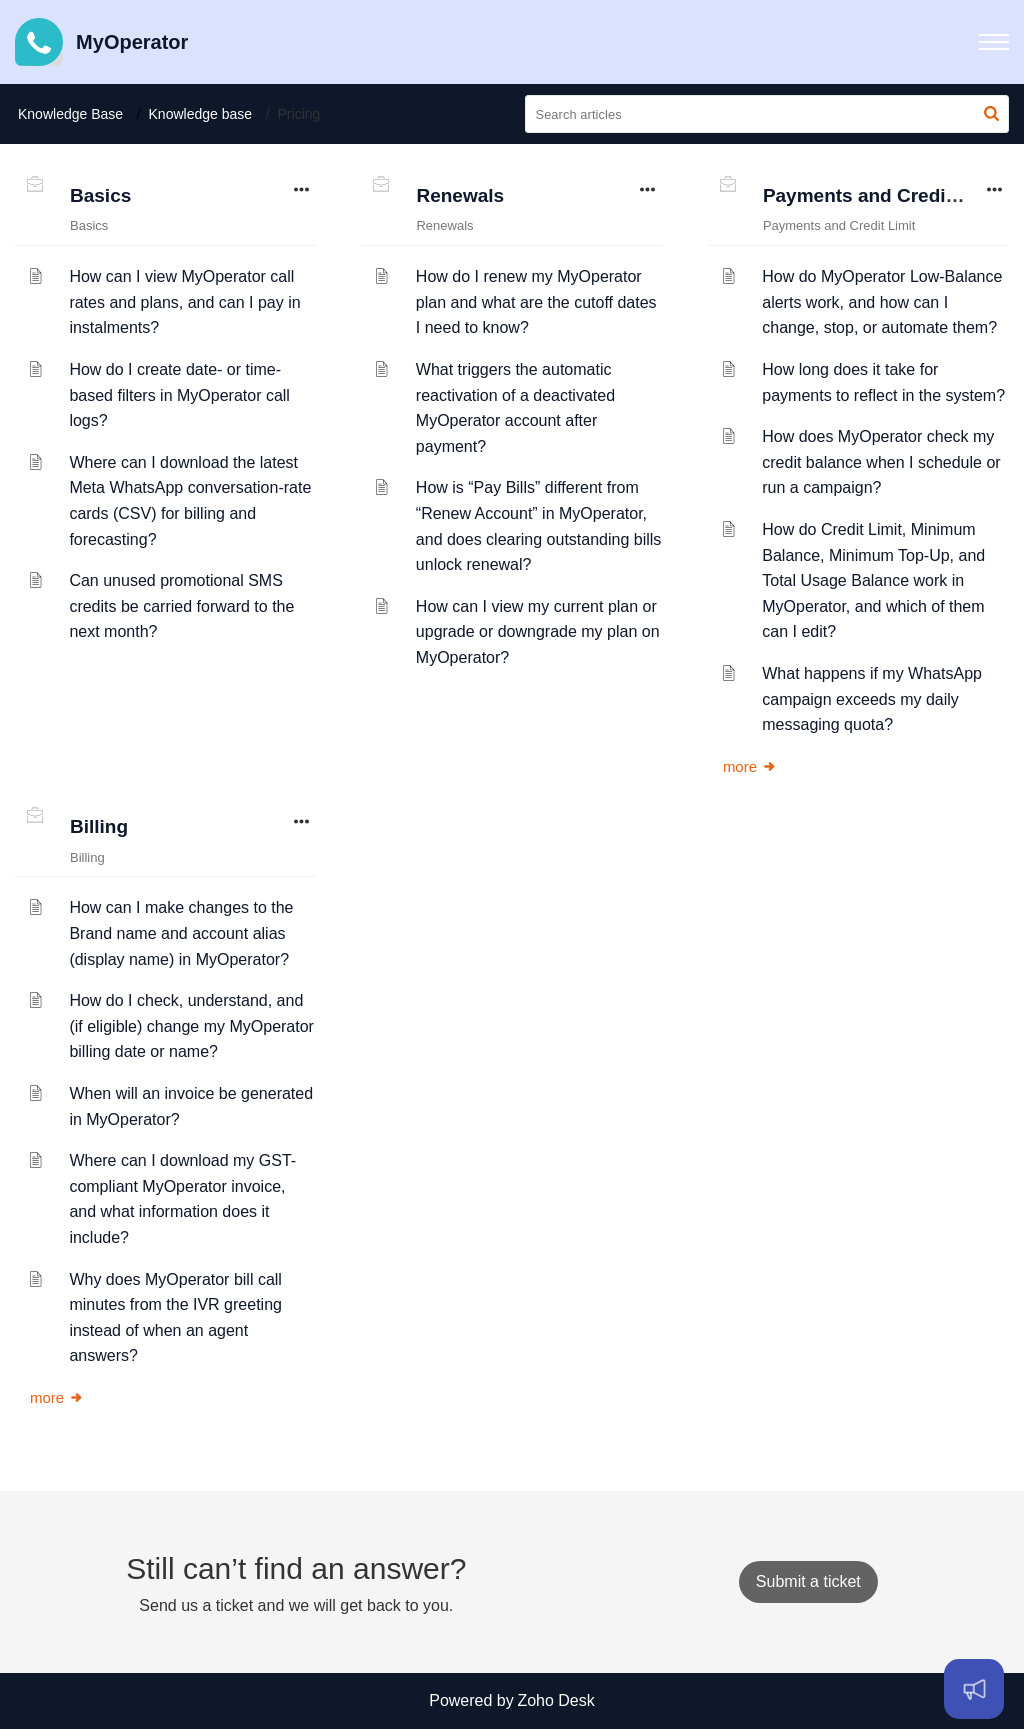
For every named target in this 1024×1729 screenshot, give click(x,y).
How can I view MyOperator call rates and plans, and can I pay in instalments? (184, 302)
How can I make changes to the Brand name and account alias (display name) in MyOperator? (181, 933)
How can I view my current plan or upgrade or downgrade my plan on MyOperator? (538, 632)
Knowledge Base (70, 114)
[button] (994, 42)
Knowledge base (201, 114)
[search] (767, 114)
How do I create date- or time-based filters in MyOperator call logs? (179, 395)
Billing (99, 826)
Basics (100, 195)
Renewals (460, 195)
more (750, 766)
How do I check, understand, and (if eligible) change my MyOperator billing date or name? (191, 1026)
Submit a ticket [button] (808, 1581)
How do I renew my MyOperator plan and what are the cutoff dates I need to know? (536, 302)
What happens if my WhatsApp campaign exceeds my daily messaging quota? (872, 699)
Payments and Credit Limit (883, 195)
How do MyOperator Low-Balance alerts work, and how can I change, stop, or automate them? (882, 302)
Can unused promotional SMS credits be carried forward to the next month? (181, 606)
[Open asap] (974, 1689)
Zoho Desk (555, 1700)
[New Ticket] (808, 1581)
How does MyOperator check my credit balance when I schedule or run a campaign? (881, 462)
